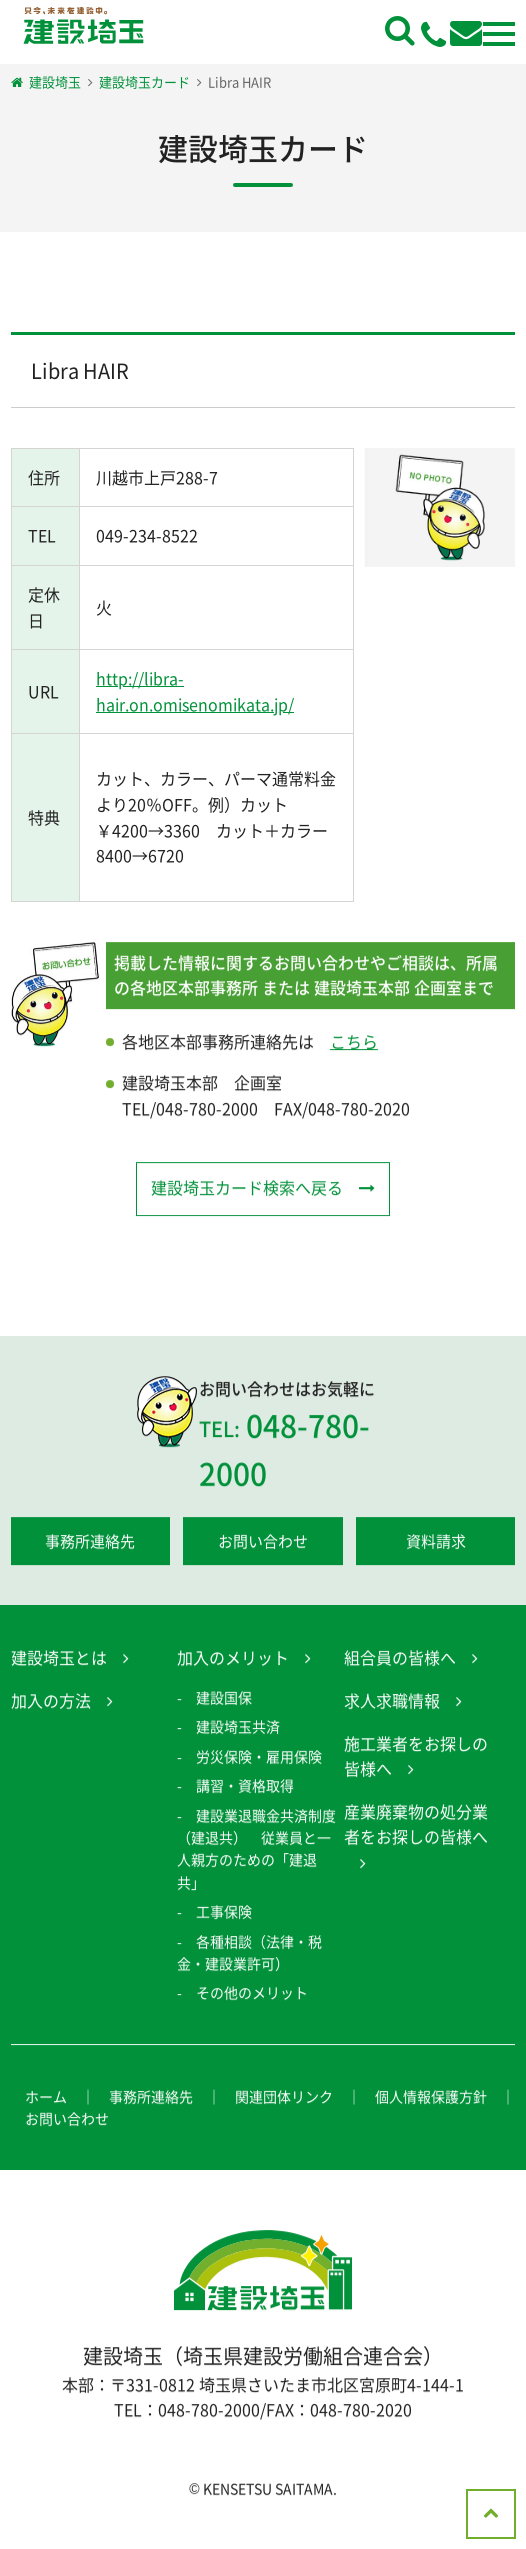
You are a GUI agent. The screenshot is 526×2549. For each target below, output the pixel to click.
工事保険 (224, 1914)
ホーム (46, 2099)
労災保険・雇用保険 (259, 1759)
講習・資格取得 (245, 1788)
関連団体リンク (284, 2099)
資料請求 (436, 1544)
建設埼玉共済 (238, 1729)
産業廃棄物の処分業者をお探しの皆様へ (416, 1827)
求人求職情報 (392, 1703)
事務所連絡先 (90, 1544)
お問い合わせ (263, 1544)
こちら (354, 1044)
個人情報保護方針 (431, 2099)
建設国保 (224, 1700)
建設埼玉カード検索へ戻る (247, 1190)
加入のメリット (233, 1660)
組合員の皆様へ (400, 1660)
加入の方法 (51, 1703)
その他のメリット (252, 1995)
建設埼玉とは (59, 1660)
